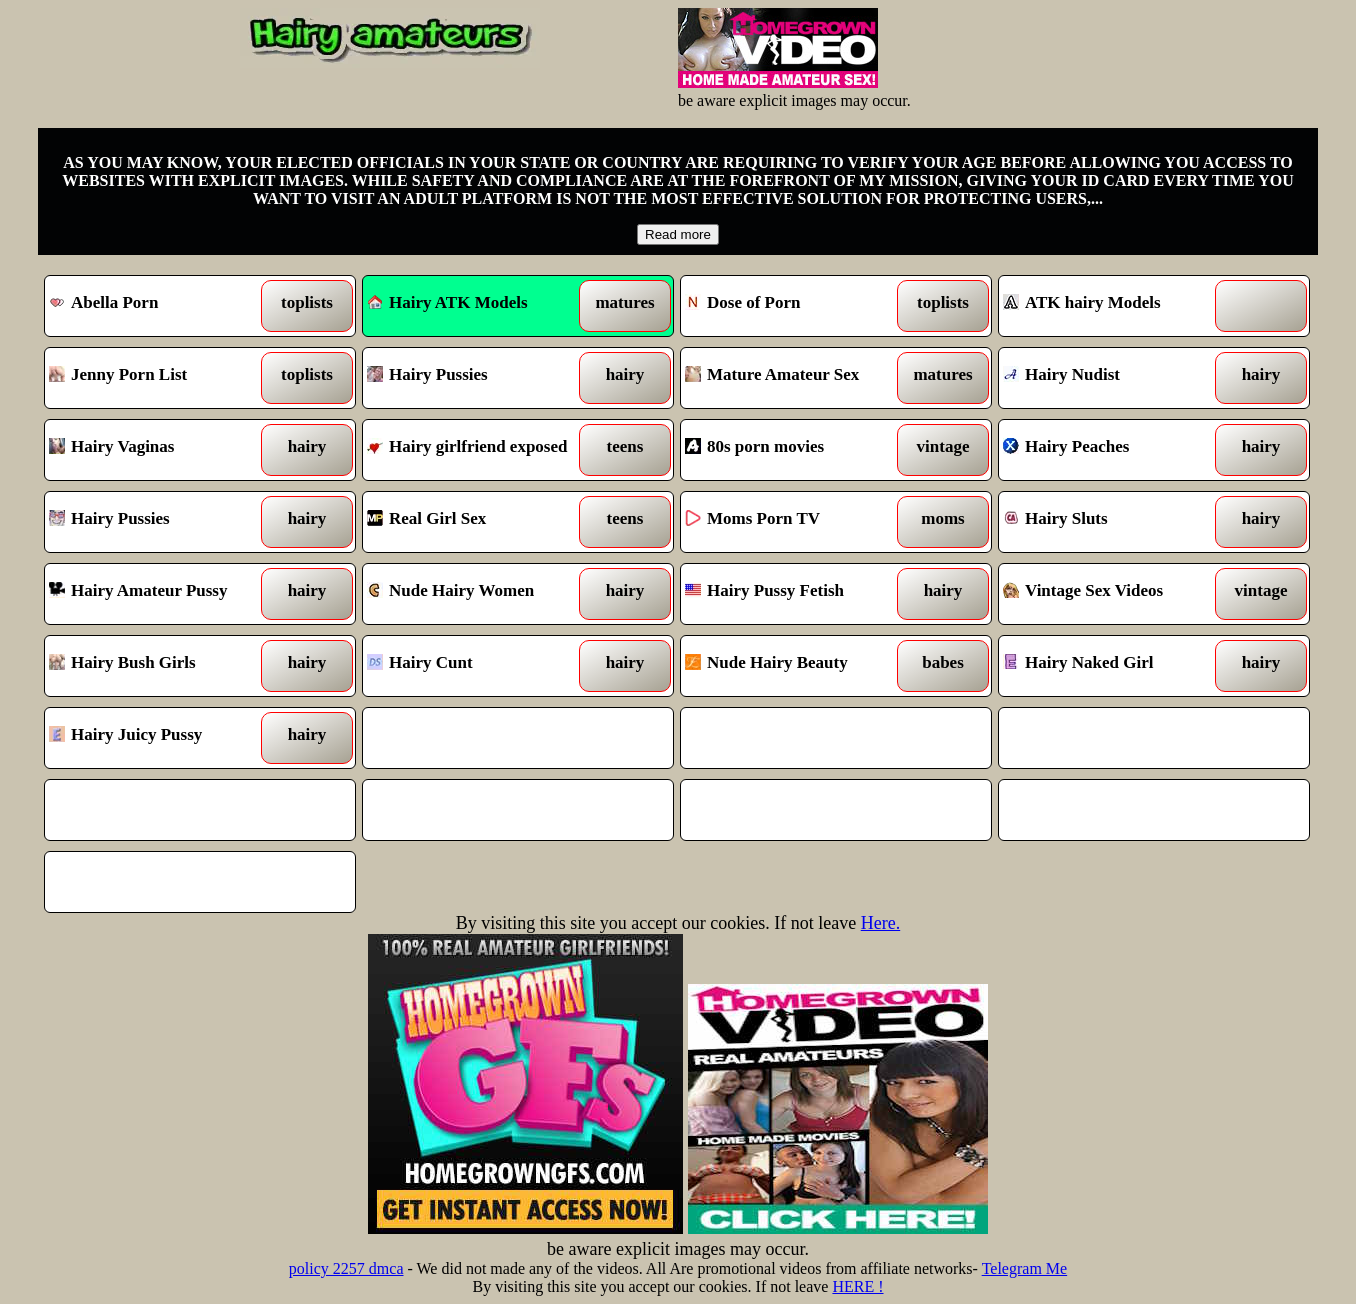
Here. (880, 923)
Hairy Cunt (478, 666)
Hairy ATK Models (447, 302)
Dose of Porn (796, 306)
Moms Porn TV (796, 522)
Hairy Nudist (1114, 378)
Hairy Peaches (1114, 450)
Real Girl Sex (478, 522)
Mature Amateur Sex (796, 378)
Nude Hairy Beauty (796, 666)
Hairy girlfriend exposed (478, 450)
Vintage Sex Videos (1114, 594)
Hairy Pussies (478, 378)
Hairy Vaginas (160, 450)
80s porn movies (796, 450)
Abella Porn (160, 306)
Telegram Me (1025, 1268)
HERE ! (857, 1286)
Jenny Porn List (160, 378)
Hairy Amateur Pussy (160, 594)
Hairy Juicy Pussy (160, 738)
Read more (678, 234)
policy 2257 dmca (346, 1268)
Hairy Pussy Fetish (796, 594)
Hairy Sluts (1114, 522)
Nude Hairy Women (478, 594)
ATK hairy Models (1114, 306)
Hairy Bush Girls (160, 666)
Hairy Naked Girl (1114, 666)
